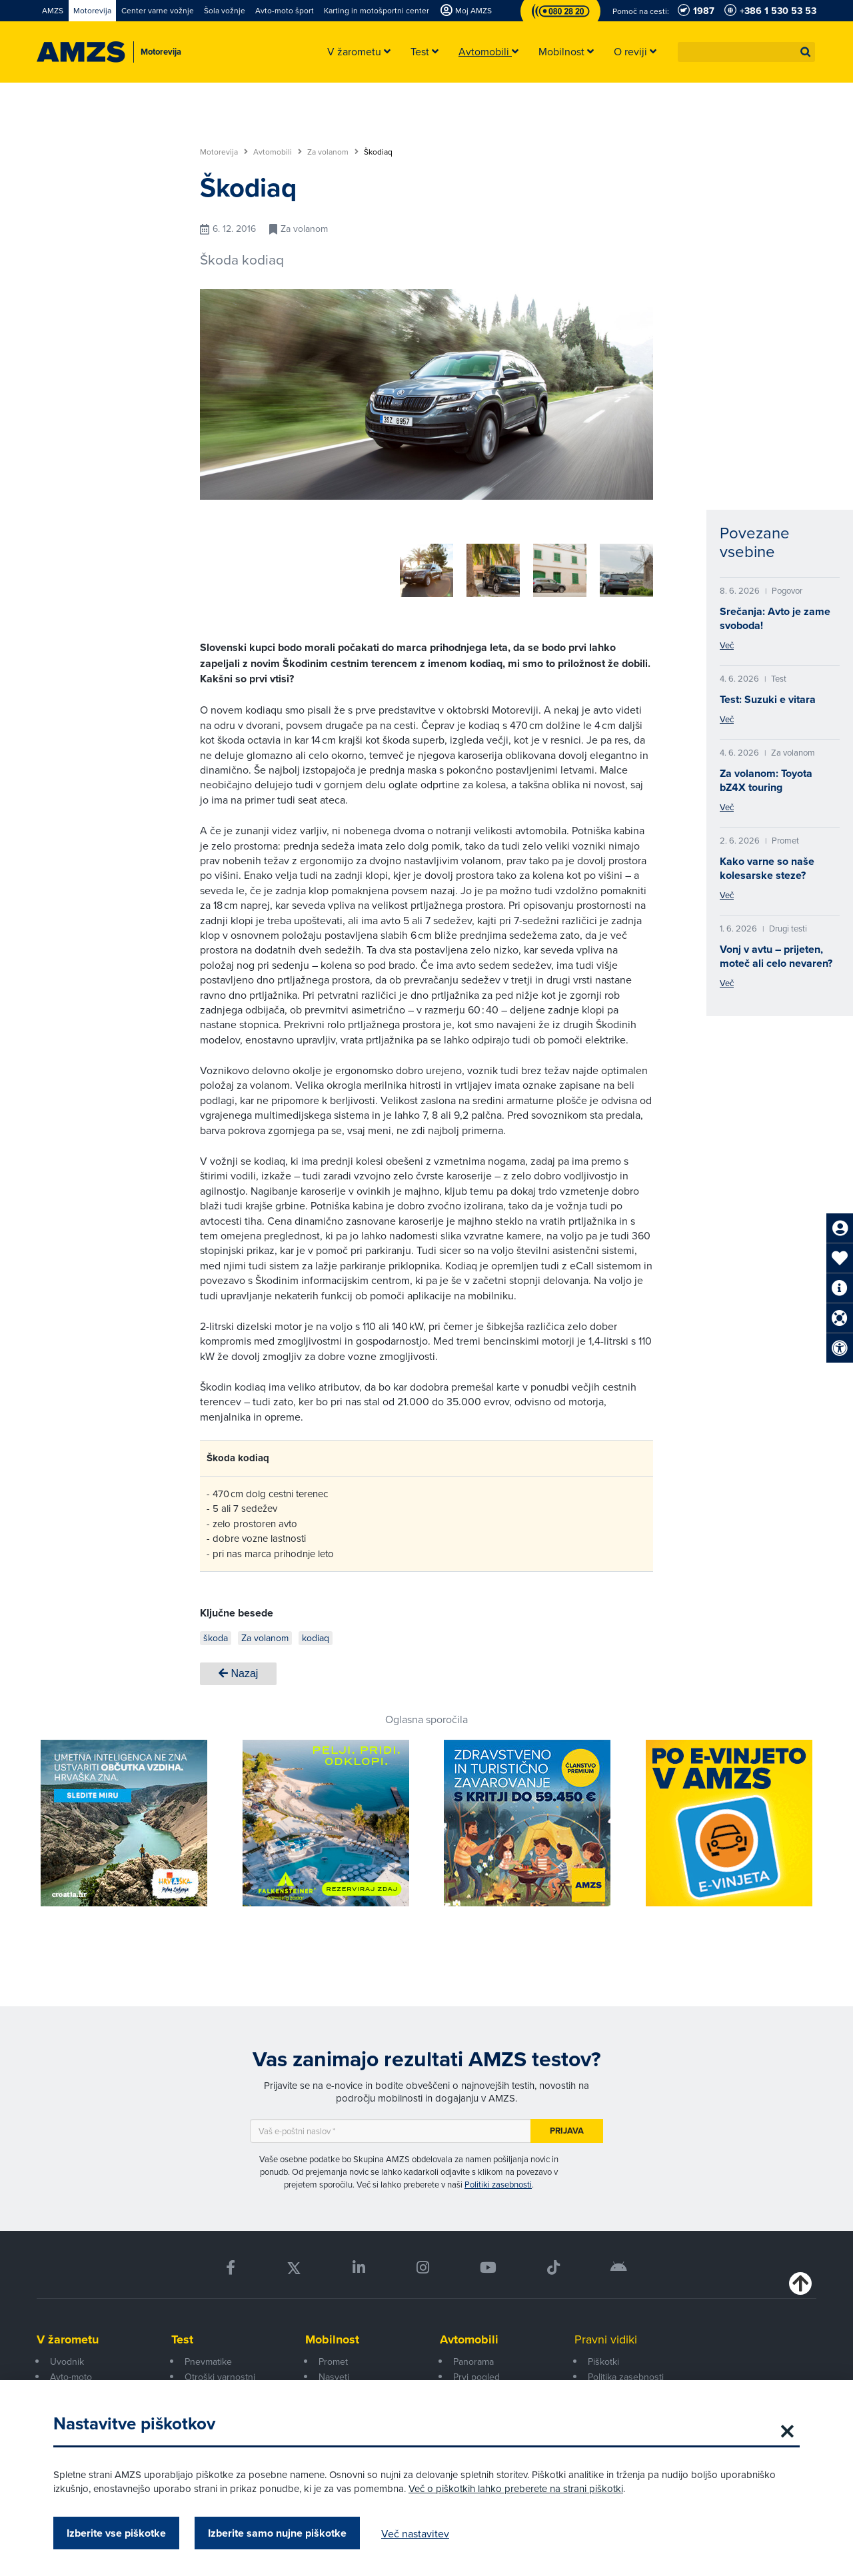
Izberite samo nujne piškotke (277, 2533)
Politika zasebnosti (626, 2372)
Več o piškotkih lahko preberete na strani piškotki (516, 2488)
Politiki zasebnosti (498, 2180)
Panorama (473, 2356)
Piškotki (603, 2356)
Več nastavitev (415, 2533)
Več (727, 645)
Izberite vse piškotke (116, 2533)
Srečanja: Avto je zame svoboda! (775, 618)
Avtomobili (277, 152)
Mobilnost (332, 2334)
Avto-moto (71, 2372)
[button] (805, 52)
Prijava (567, 2126)
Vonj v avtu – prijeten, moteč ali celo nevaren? (776, 956)
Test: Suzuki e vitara (768, 699)
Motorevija (224, 152)
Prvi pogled (476, 2372)
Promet (333, 2356)
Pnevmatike (208, 2356)
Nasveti (334, 2372)
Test (182, 2334)
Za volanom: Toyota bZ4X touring (766, 780)
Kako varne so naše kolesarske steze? (767, 868)
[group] (253, 563)
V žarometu (68, 2334)
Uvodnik (67, 2356)
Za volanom (333, 152)
